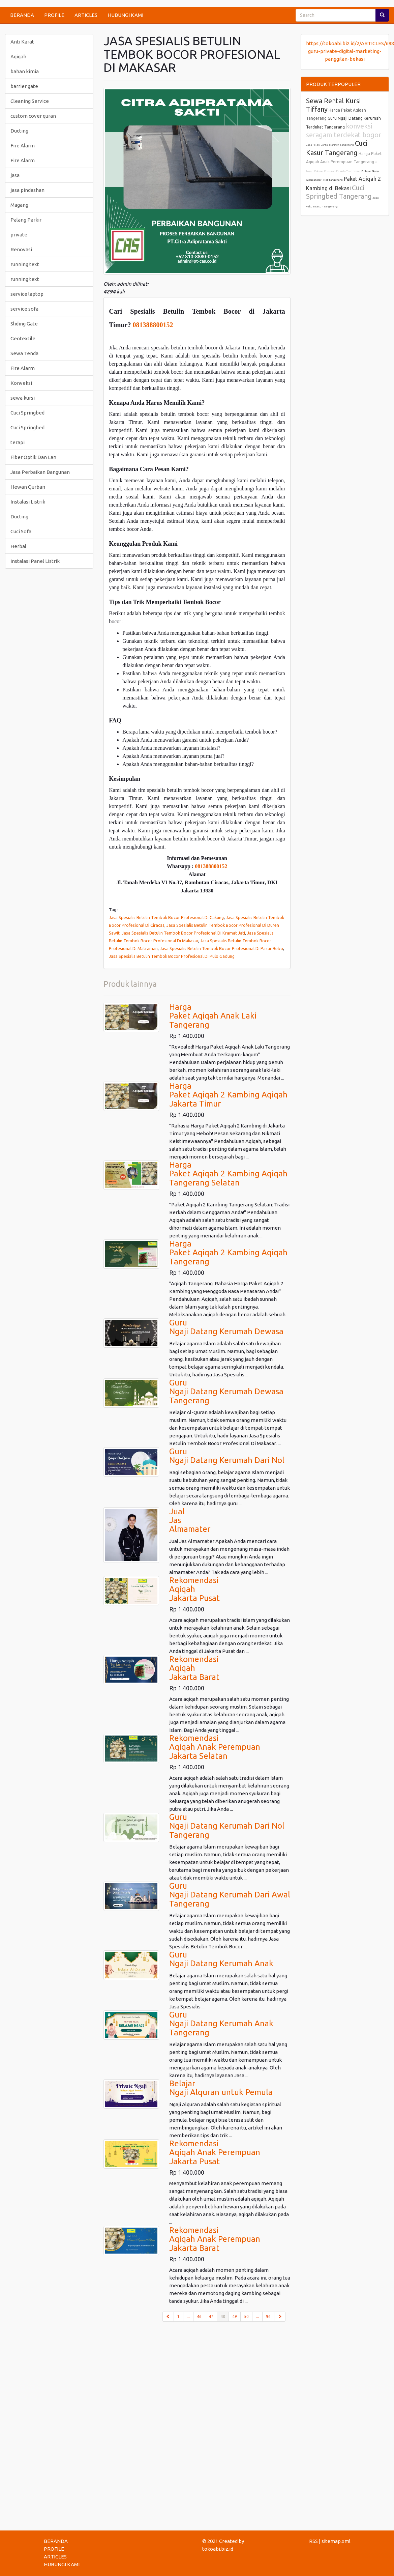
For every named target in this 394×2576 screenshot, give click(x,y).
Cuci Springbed (27, 413)
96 (268, 2316)
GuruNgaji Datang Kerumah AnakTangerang (221, 2023)
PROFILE (54, 15)
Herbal (18, 546)
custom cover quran (33, 116)
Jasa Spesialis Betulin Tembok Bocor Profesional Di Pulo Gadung (172, 956)
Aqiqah (18, 56)
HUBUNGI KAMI (125, 15)
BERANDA (22, 15)
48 (224, 2316)
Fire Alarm (22, 145)
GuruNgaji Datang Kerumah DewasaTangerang (226, 1391)
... (188, 2316)
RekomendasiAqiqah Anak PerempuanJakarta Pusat (214, 2152)
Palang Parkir (25, 220)
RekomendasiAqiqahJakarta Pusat (194, 1589)
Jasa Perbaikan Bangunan (40, 472)
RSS (313, 2541)
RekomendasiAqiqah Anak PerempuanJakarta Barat (214, 2239)
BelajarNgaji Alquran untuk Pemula (221, 2088)
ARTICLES (85, 15)
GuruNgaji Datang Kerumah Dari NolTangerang (226, 1825)
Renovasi (21, 249)
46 (199, 2316)
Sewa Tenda (24, 353)
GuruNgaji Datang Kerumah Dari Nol (226, 1456)
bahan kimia (24, 71)
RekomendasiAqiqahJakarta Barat (194, 1668)
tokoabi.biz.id (217, 2549)
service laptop (26, 294)
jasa (15, 175)
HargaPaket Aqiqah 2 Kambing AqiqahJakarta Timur (228, 1094)
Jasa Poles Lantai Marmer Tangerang (330, 144)
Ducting (19, 131)
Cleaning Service (29, 101)
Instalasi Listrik (27, 502)
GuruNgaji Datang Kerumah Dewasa (226, 1327)
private (18, 234)
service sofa (24, 309)
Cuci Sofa (20, 531)
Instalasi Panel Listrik (35, 561)
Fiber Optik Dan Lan (33, 457)
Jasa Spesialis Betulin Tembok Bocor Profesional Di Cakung (166, 917)
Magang (19, 205)
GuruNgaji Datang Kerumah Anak (221, 1959)
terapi (17, 442)
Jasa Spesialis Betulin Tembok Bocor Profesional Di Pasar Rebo (221, 948)
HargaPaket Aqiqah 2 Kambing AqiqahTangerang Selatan (228, 1173)
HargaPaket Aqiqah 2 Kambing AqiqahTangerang (228, 1252)
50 (246, 2316)
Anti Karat (22, 42)
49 (234, 2316)
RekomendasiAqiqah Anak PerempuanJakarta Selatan (214, 1747)
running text (24, 264)
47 (211, 2316)
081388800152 (152, 324)
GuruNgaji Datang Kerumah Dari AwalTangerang (229, 1894)
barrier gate (24, 86)
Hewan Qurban (27, 487)
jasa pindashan (27, 190)
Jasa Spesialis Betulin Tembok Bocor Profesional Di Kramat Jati (183, 933)
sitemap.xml (336, 2541)
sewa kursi (22, 398)
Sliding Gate (24, 323)
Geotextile (22, 338)
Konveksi (21, 383)
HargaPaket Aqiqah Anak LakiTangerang (212, 1015)
